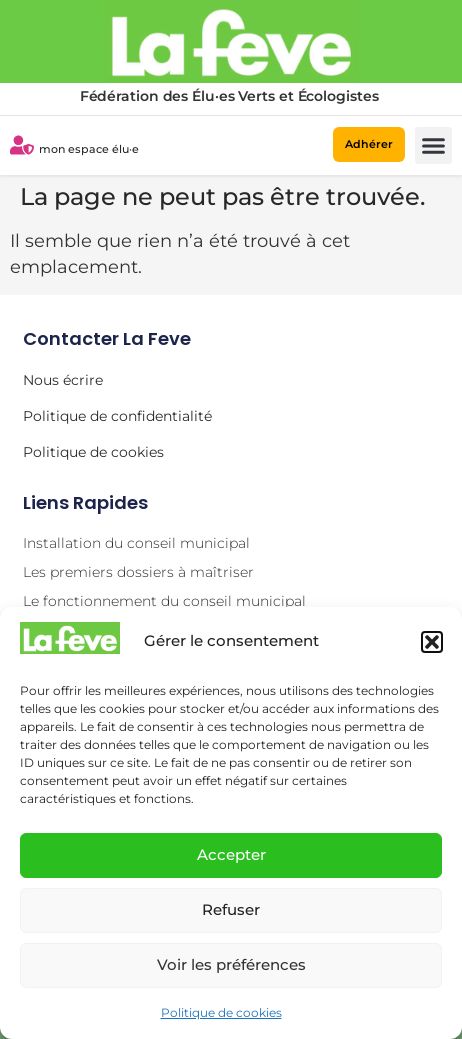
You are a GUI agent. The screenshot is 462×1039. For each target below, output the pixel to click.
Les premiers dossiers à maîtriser (138, 572)
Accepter (231, 854)
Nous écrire (63, 380)
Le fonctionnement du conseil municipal (164, 601)
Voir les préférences (231, 964)
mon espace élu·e (89, 149)
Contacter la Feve (107, 338)
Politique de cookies (221, 1012)
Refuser (231, 909)
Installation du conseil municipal (136, 543)
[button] (432, 642)
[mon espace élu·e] (22, 145)
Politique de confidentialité (117, 416)
